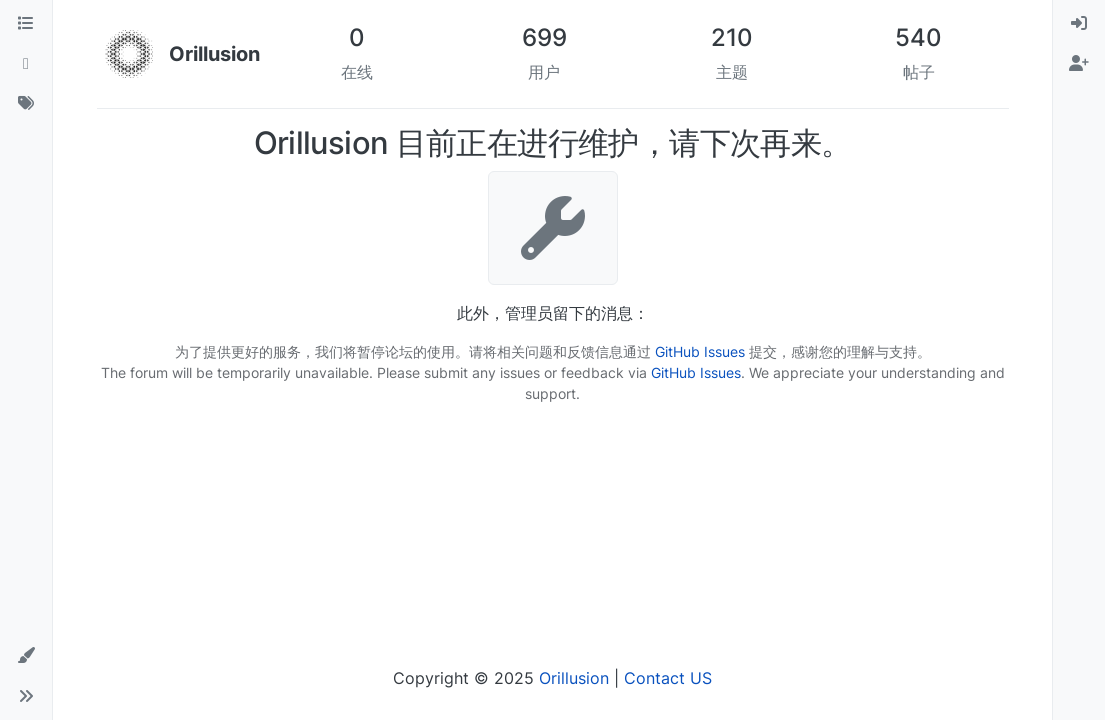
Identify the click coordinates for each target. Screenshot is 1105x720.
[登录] (1079, 24)
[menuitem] (1079, 24)
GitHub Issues (700, 351)
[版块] (26, 24)
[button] (26, 656)
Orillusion (574, 678)
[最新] (26, 64)
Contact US (668, 678)
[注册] (1079, 64)
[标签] (26, 104)
